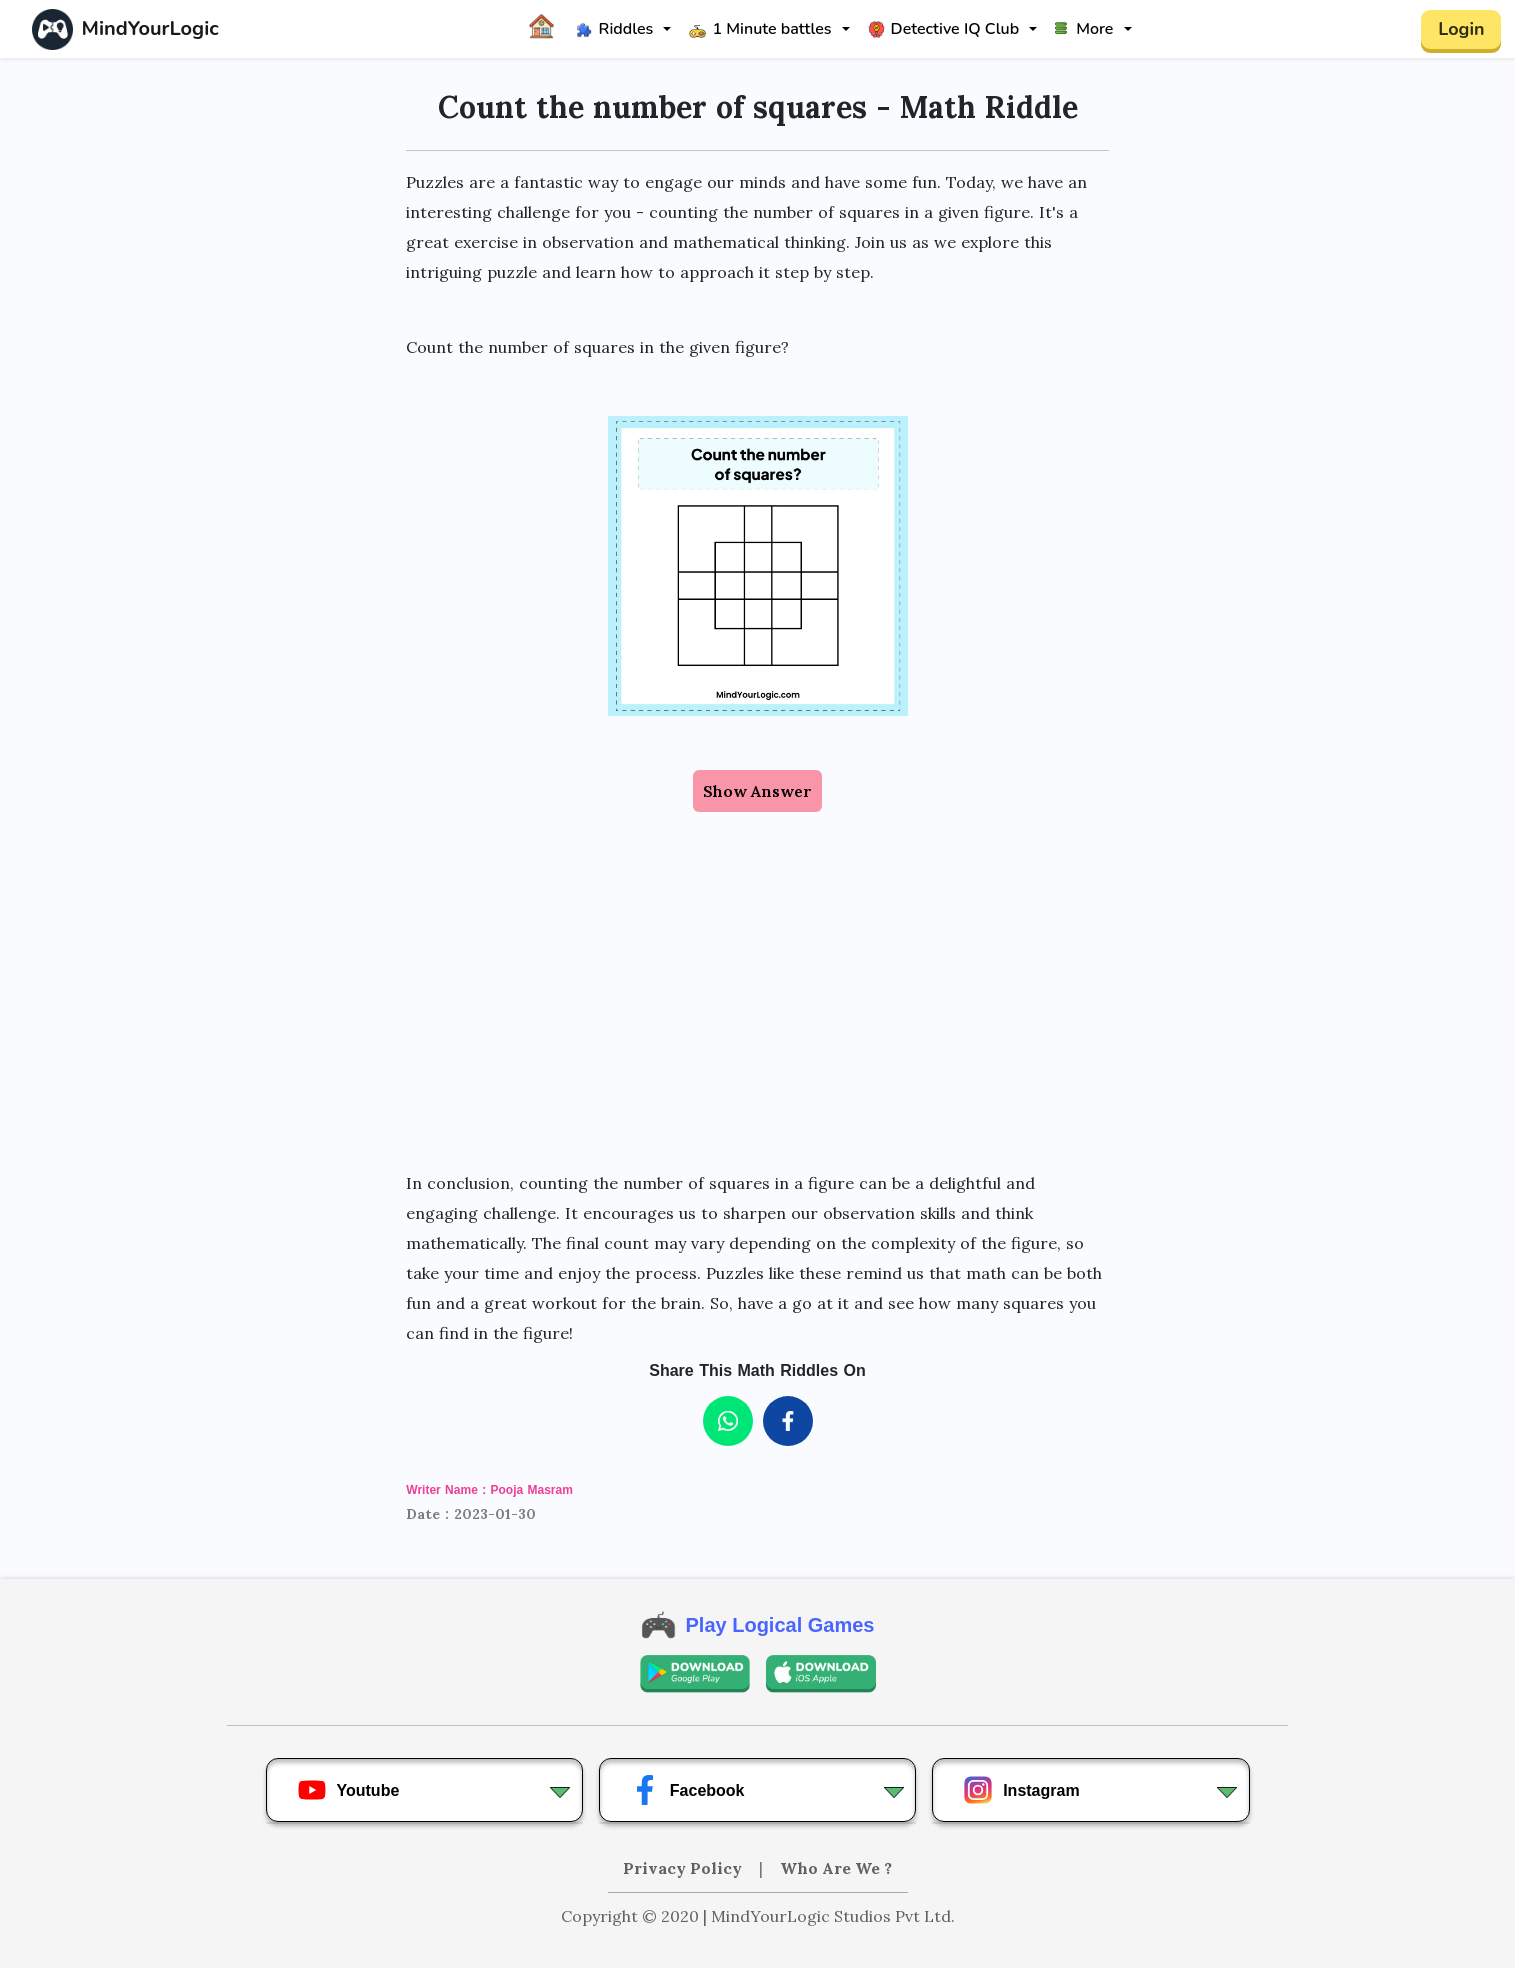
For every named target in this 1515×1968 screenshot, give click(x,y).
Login (1461, 29)
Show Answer (757, 791)
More (1084, 29)
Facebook (687, 1790)
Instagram (1021, 1790)
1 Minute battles (760, 29)
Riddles (615, 29)
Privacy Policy (684, 1868)
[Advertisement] (758, 990)
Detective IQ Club (944, 29)
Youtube (348, 1790)
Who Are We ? (836, 1868)
